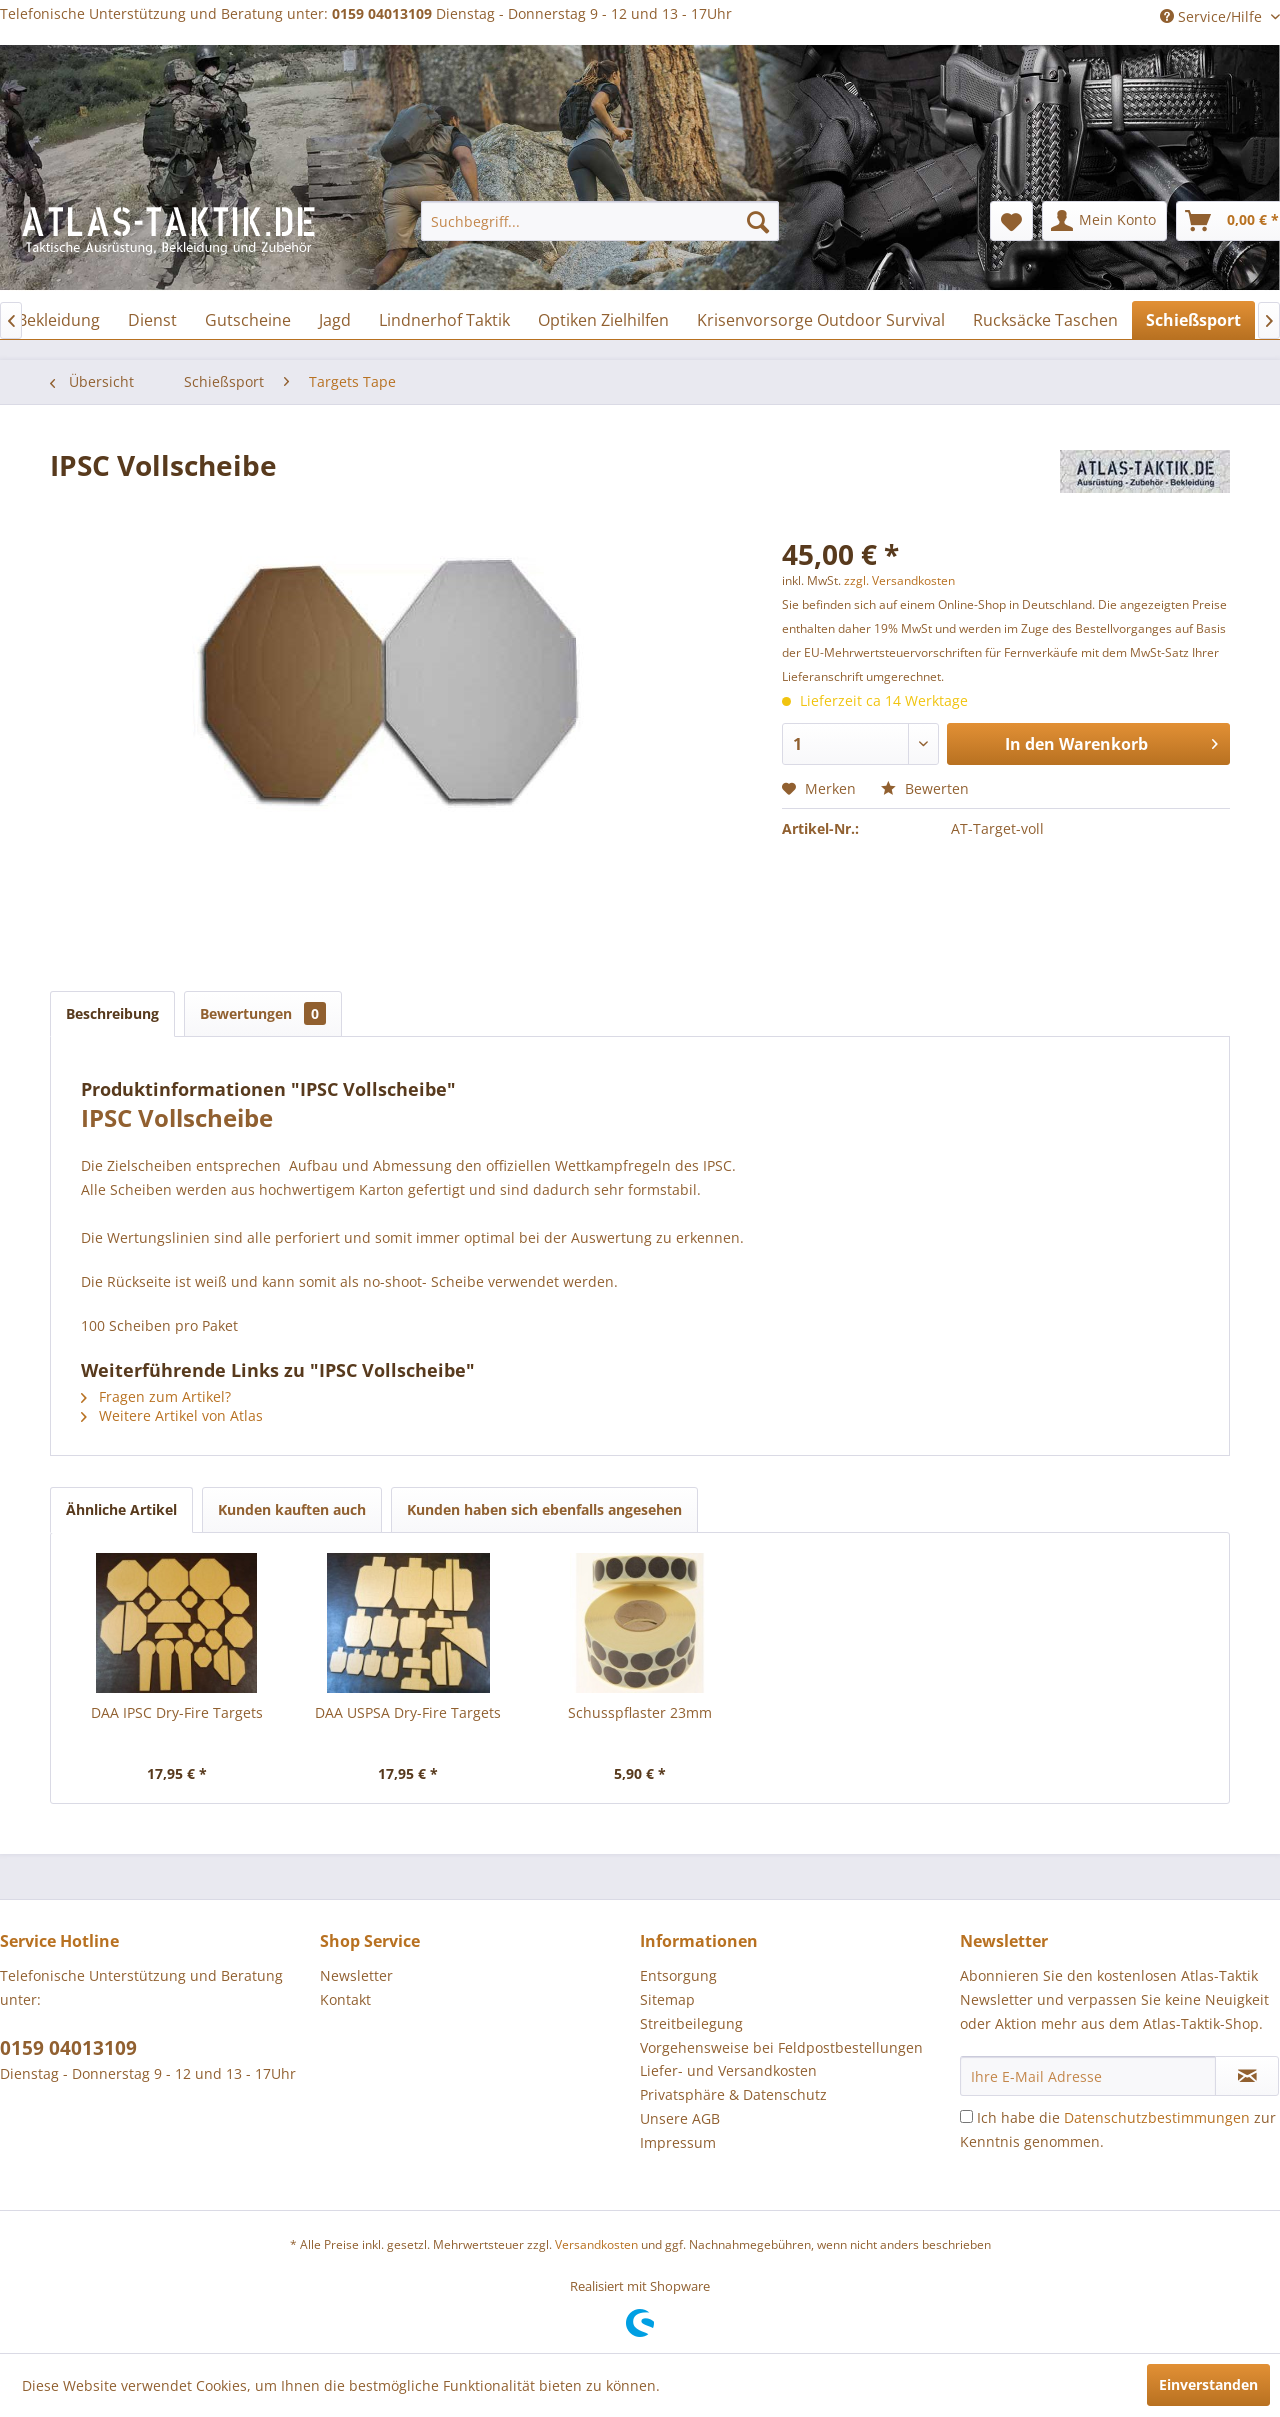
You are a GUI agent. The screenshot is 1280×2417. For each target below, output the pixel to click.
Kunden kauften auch (292, 1509)
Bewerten (925, 788)
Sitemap (667, 1999)
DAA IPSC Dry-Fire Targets (177, 1712)
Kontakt (345, 1999)
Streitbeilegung (691, 2023)
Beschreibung (112, 1013)
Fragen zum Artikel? (156, 1396)
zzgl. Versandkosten (899, 580)
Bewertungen (263, 1013)
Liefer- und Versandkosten (728, 2070)
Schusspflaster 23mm (640, 1712)
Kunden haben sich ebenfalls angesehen (544, 1509)
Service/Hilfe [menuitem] (1213, 16)
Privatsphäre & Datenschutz (733, 2094)
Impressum (678, 2142)
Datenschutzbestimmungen (1157, 2117)
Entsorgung (678, 1975)
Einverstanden (1208, 2384)
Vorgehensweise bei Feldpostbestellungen (781, 2047)
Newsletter (356, 1975)
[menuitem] (600, 221)
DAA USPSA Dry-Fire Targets (408, 1712)
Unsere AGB (680, 2118)
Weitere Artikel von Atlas (172, 1415)
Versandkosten (596, 2244)
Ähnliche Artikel (121, 1509)
